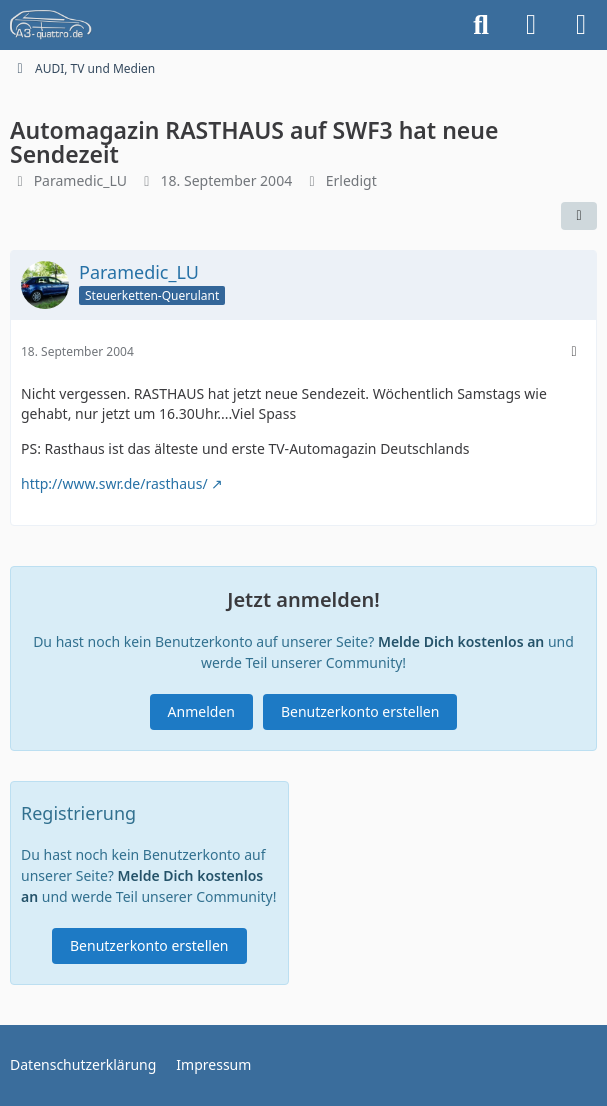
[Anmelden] (531, 25)
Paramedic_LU (80, 180)
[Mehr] (574, 351)
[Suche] (481, 25)
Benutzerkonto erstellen (360, 711)
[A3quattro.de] (51, 25)
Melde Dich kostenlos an (461, 641)
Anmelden (201, 711)
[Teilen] (579, 216)
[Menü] (581, 25)
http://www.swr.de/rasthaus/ (114, 483)
